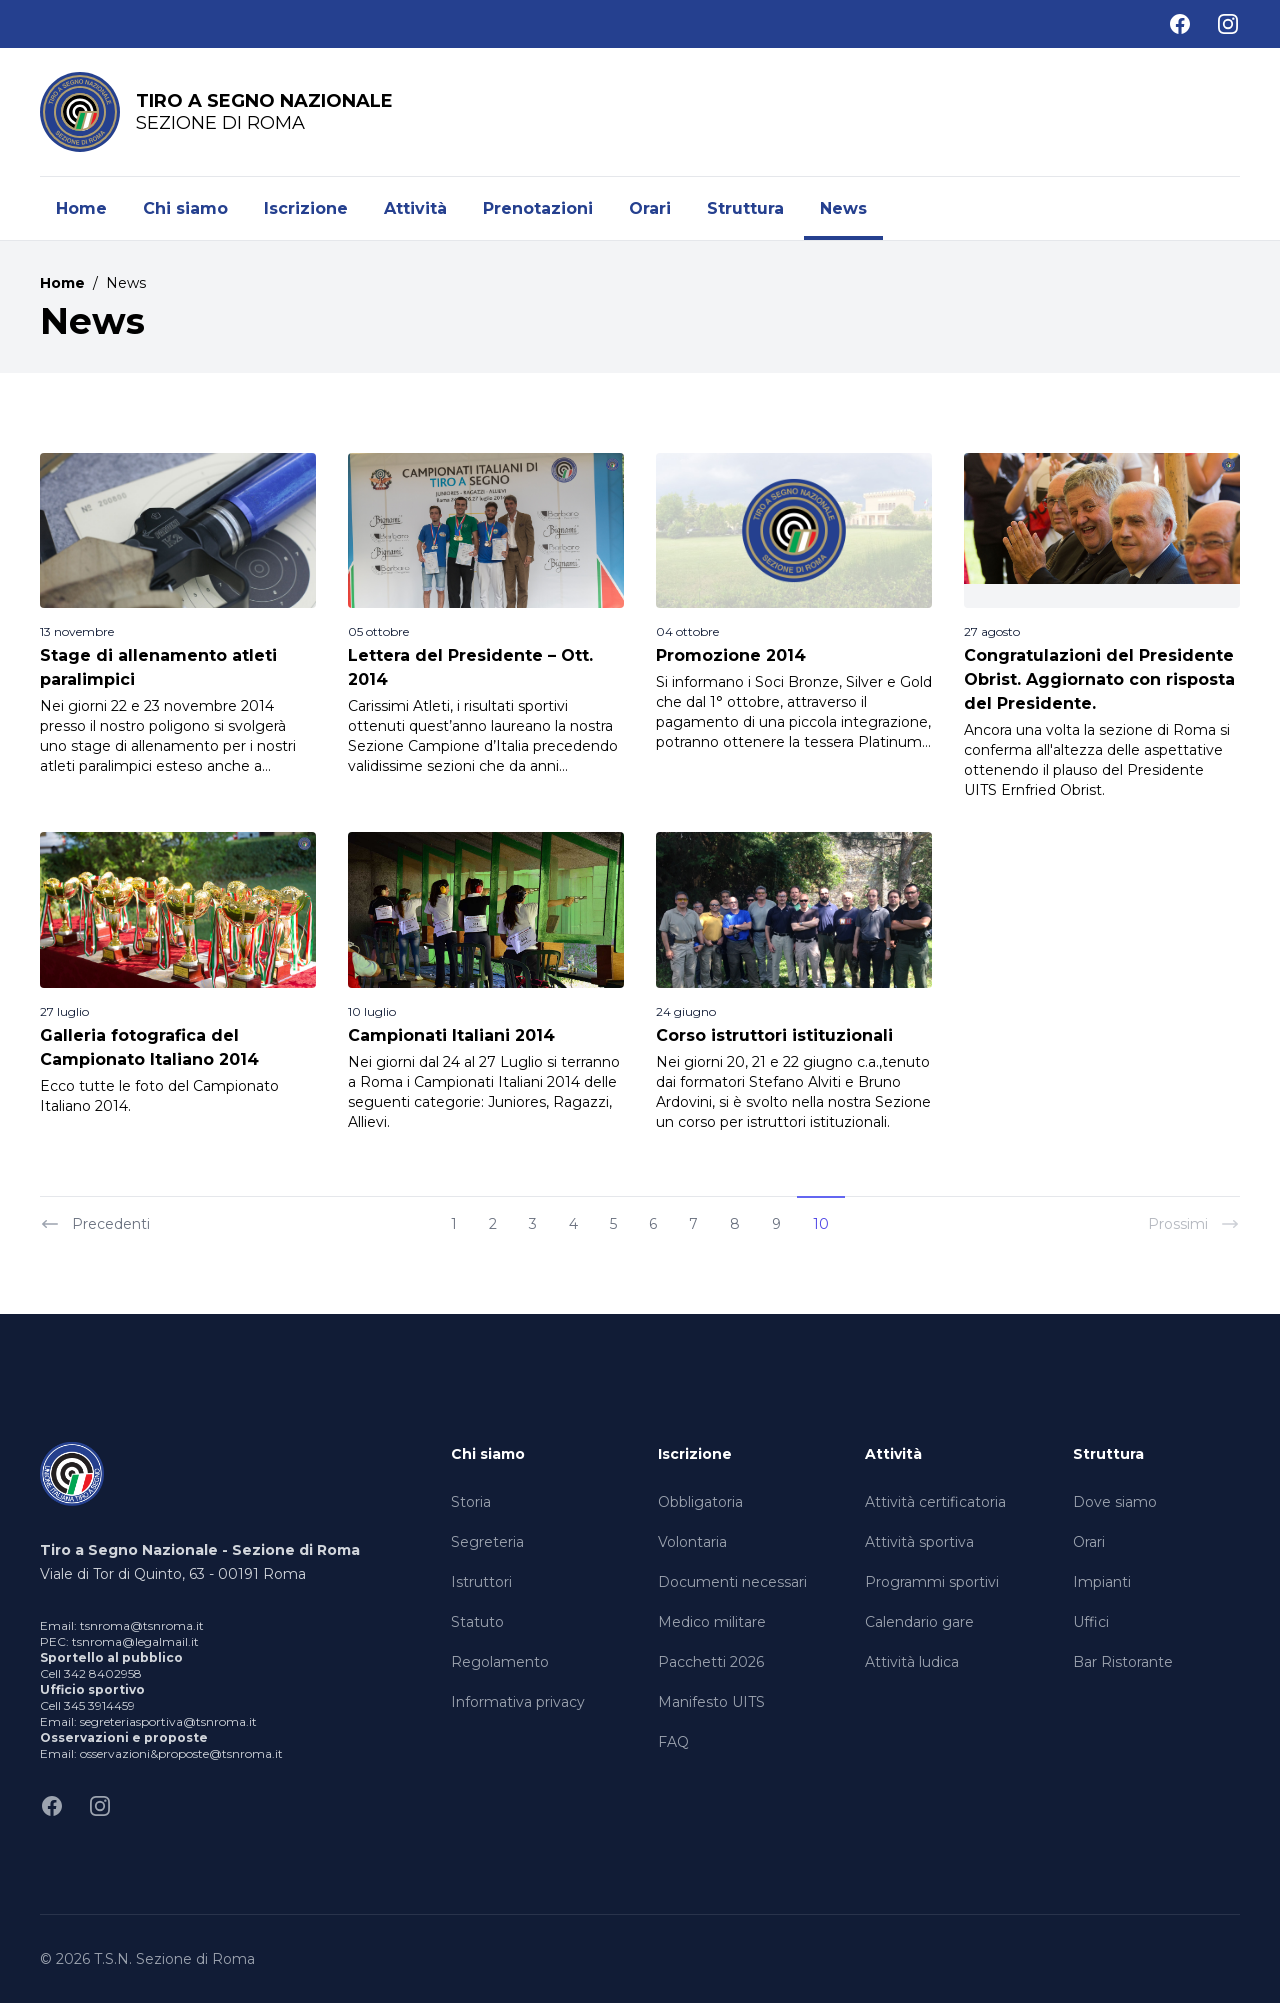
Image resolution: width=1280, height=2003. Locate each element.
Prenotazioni (538, 208)
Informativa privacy (518, 1702)
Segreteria (487, 1542)
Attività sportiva (919, 1542)
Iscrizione (306, 208)
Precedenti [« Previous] (95, 1224)
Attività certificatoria (935, 1502)
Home (81, 208)
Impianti (1102, 1582)
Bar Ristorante (1123, 1662)
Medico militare (712, 1622)
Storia (471, 1502)
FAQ (673, 1742)
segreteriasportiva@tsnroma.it (168, 1721)
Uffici (1091, 1622)
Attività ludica (912, 1662)
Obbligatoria (700, 1502)
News (843, 208)
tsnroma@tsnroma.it (142, 1625)
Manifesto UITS (711, 1702)
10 (821, 1224)
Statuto (477, 1622)
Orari (650, 208)
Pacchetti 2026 (711, 1662)
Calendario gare (919, 1622)
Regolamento (500, 1662)
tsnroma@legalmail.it (135, 1641)
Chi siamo (185, 208)
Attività (415, 208)
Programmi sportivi (932, 1582)
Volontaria (692, 1542)
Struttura (745, 208)
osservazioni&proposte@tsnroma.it (181, 1753)
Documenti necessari (732, 1582)
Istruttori (481, 1582)
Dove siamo (1115, 1502)
